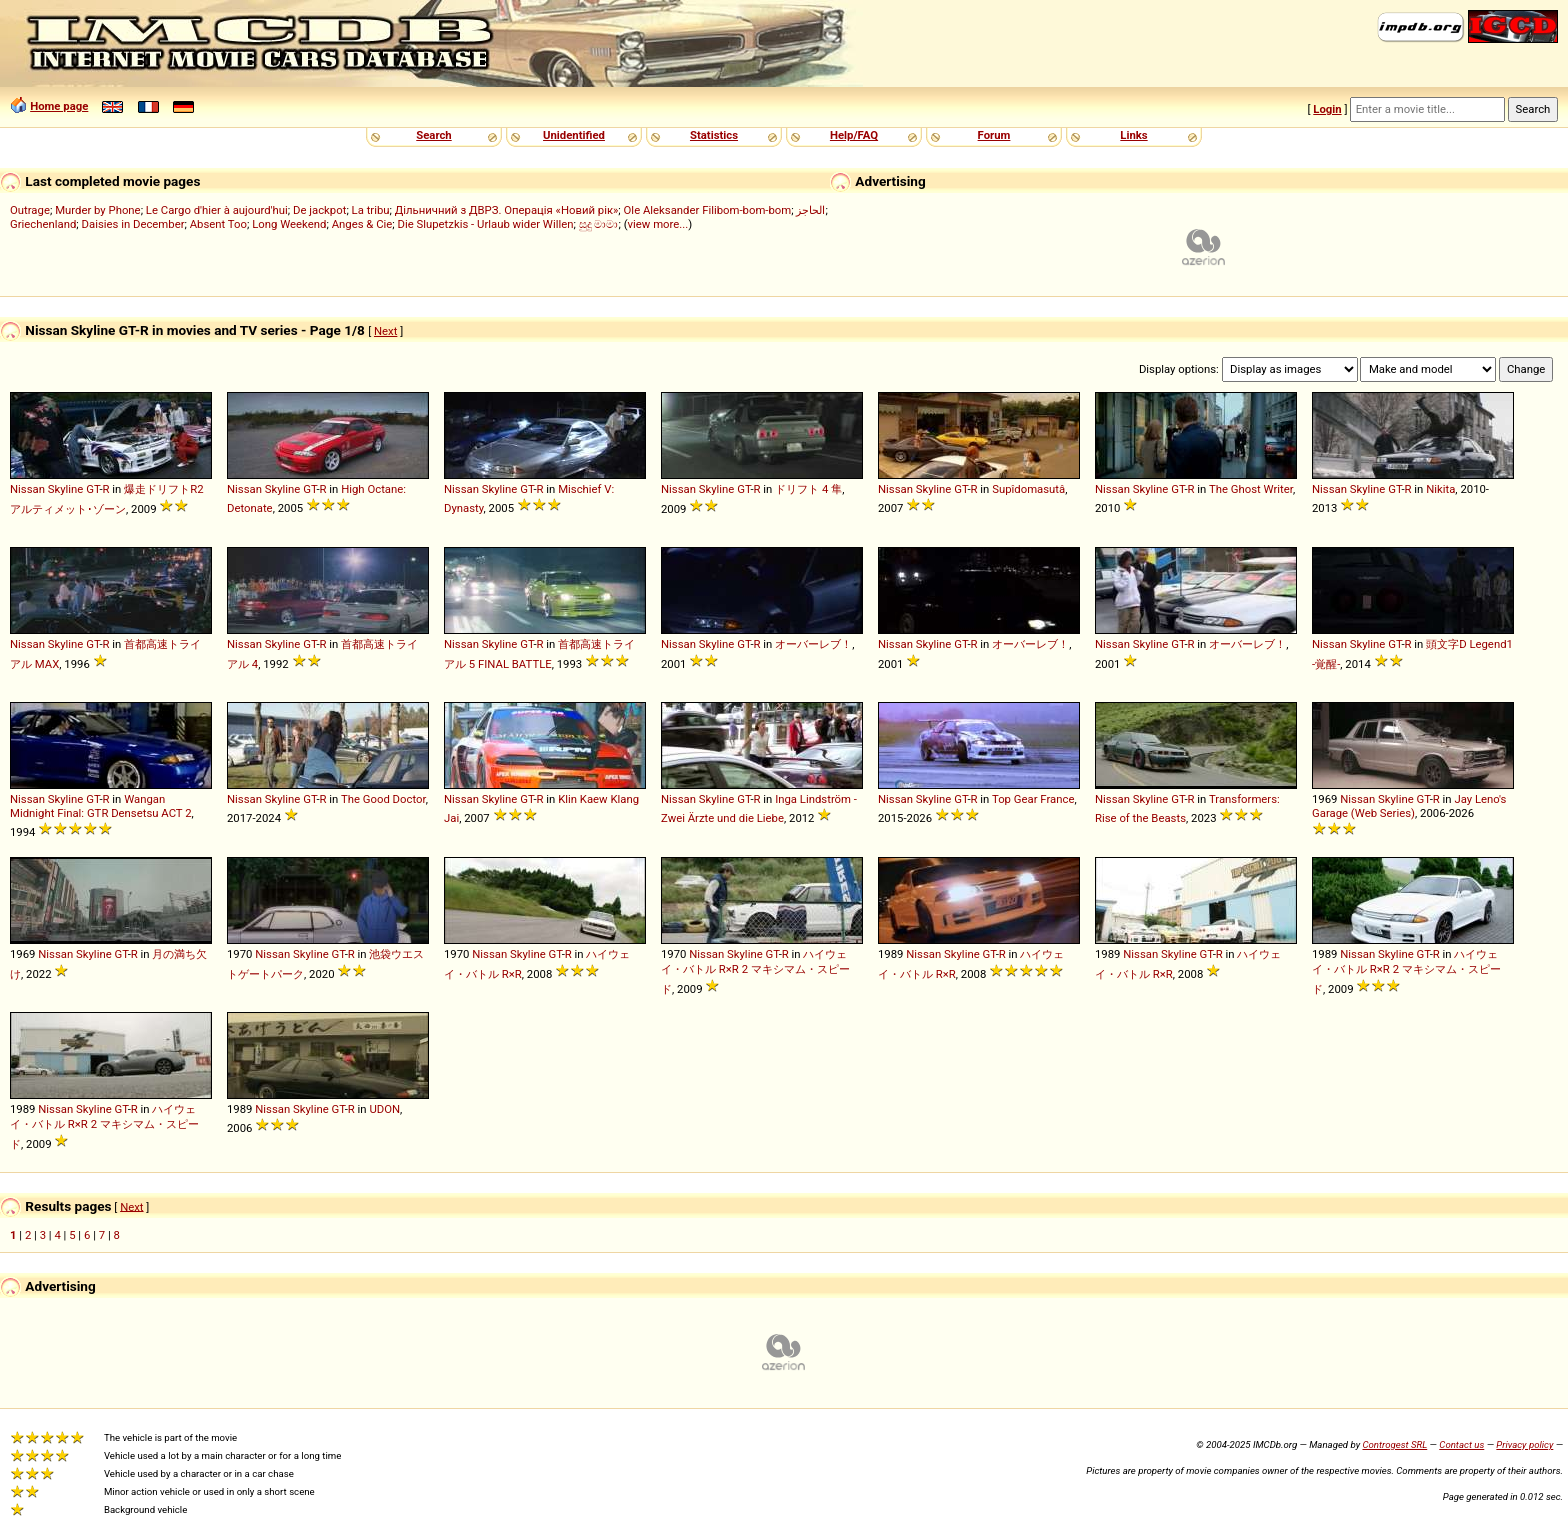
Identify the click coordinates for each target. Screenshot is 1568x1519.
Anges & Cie (362, 224)
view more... (658, 224)
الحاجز (810, 210)
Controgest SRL (1394, 1444)
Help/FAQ (854, 135)
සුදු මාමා (599, 224)
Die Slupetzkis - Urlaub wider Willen (486, 224)
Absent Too (218, 224)
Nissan (27, 489)
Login (1327, 109)
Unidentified (574, 135)
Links (1133, 135)
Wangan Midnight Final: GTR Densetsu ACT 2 (101, 806)
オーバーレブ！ (813, 644)
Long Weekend (289, 224)
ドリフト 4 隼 (808, 489)
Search (433, 135)
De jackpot (319, 210)
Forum (994, 135)
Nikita (1440, 489)
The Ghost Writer (1251, 489)
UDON (384, 1109)
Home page (59, 106)
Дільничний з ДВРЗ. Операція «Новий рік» (507, 210)
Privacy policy (1524, 1444)
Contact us (1461, 1444)
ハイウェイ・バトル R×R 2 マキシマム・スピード (755, 971)
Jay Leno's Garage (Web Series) (1409, 806)
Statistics (714, 135)
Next (385, 331)
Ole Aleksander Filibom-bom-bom (708, 210)
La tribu (371, 210)
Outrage (30, 210)
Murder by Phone (98, 210)
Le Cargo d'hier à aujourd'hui (217, 210)
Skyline (66, 489)
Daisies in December (133, 224)
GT (92, 489)
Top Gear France (1033, 799)
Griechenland (43, 224)
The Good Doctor (383, 799)
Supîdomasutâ (1028, 489)
